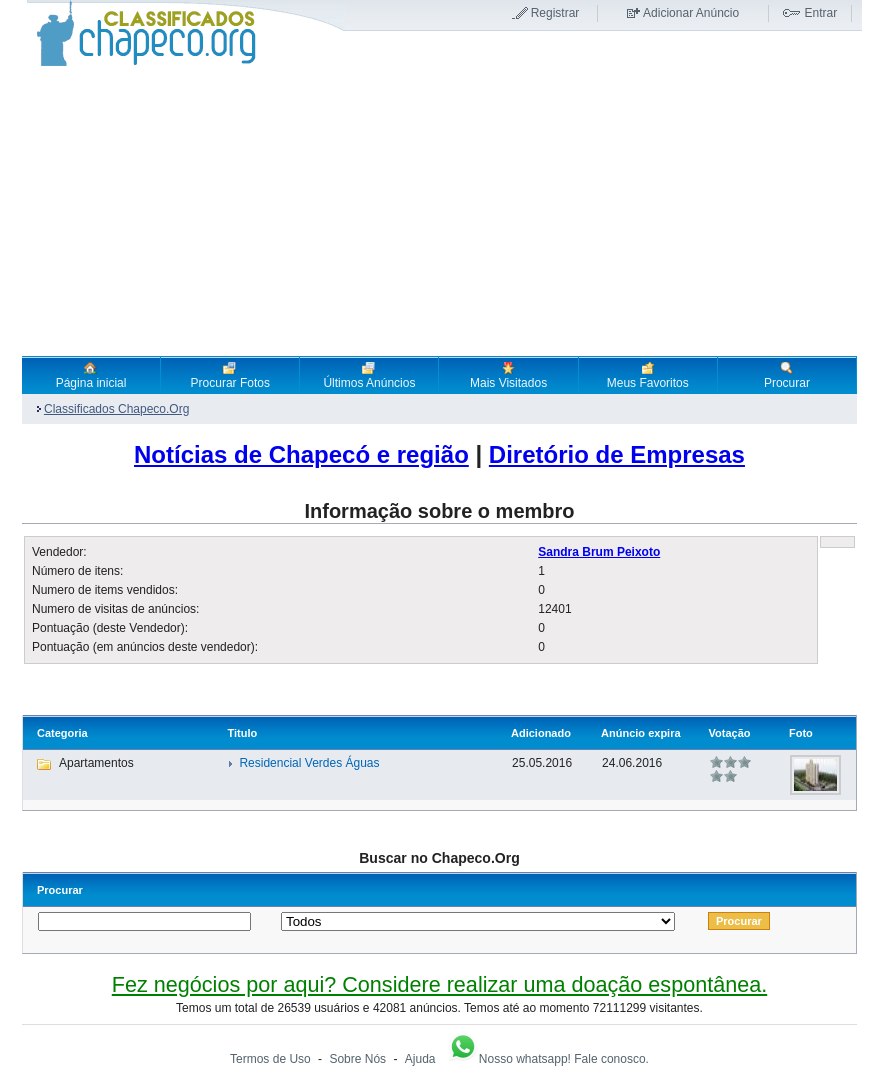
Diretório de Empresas (617, 454)
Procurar (787, 375)
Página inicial (91, 375)
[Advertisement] (439, 211)
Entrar (820, 13)
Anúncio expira (640, 733)
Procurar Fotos (230, 375)
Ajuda (420, 1059)
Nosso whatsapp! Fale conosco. (548, 1059)
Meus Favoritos (648, 375)
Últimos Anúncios (369, 375)
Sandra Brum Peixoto (599, 552)
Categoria (62, 733)
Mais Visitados (508, 375)
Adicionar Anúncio (691, 13)
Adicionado (541, 733)
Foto (801, 733)
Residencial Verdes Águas (309, 763)
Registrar (555, 13)
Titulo (242, 733)
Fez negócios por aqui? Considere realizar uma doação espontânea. (439, 984)
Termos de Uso (270, 1059)
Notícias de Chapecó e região (301, 454)
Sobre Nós (357, 1059)
